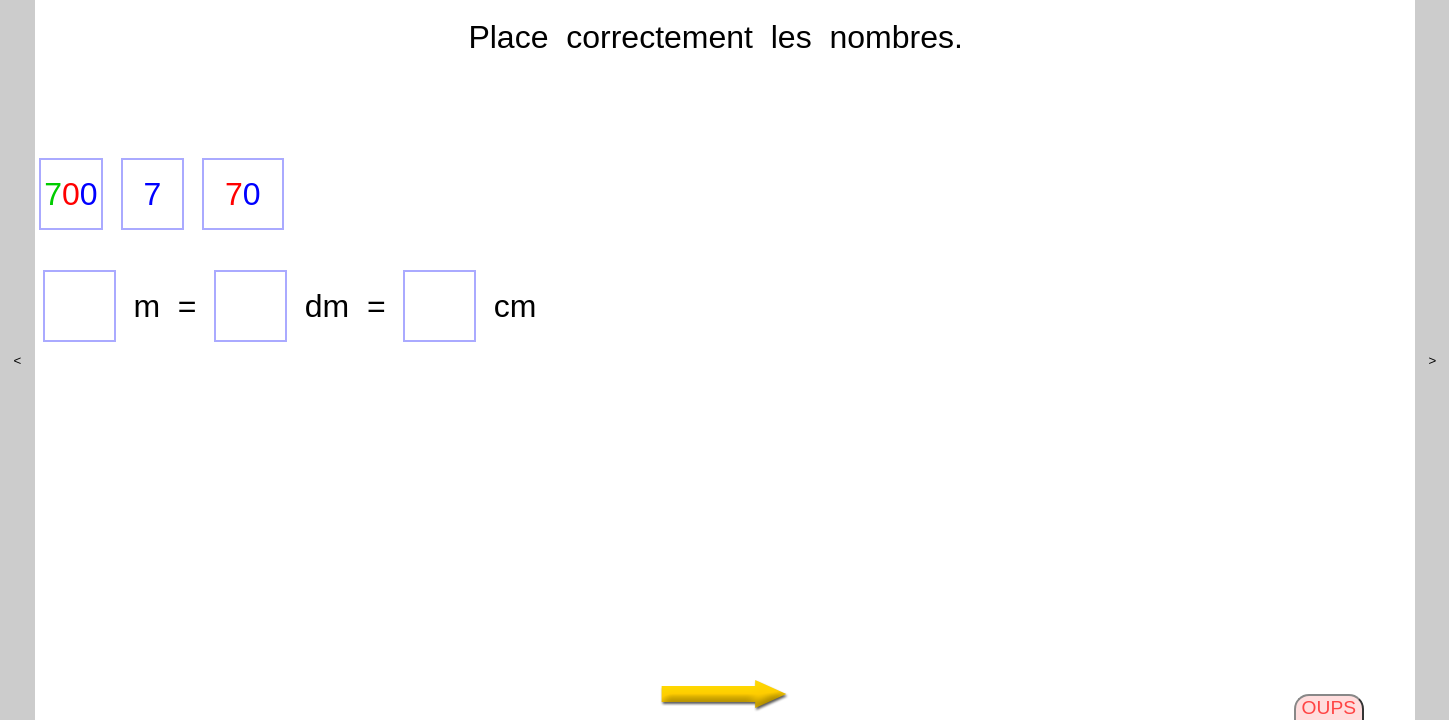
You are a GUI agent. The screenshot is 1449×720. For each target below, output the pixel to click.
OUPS (1329, 707)
